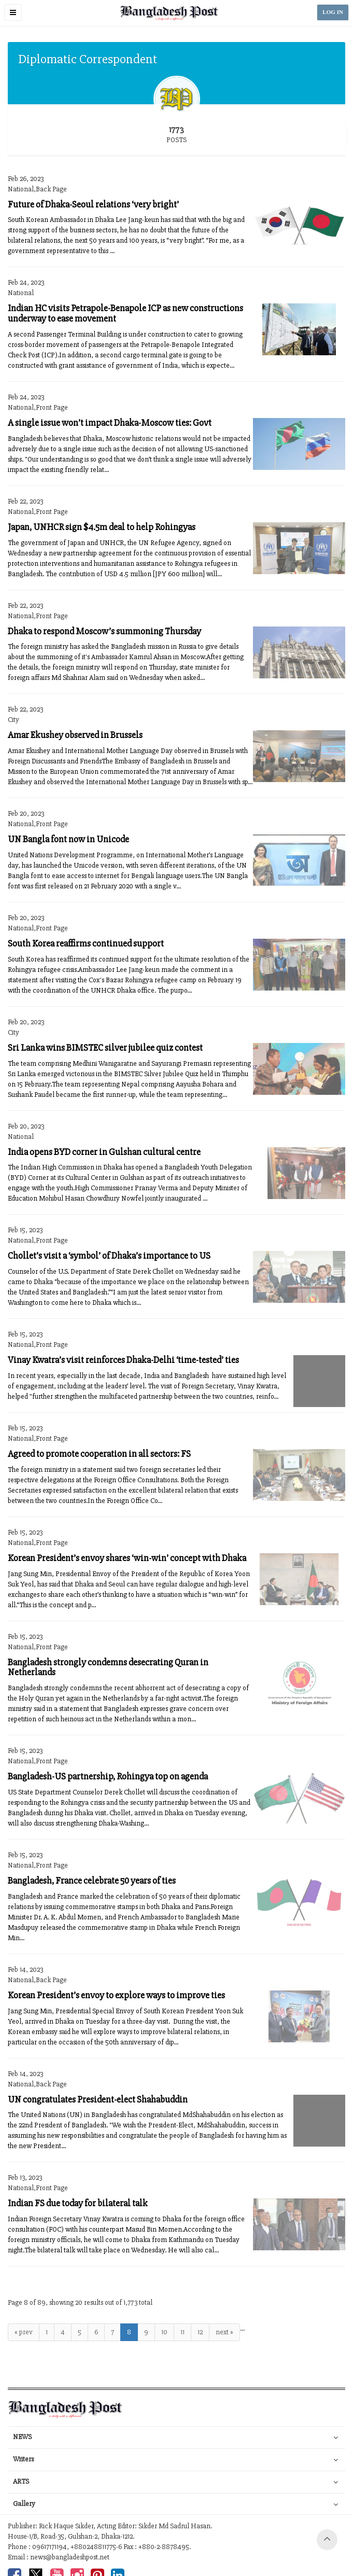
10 (164, 2332)
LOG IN (332, 12)
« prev (24, 2332)
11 (182, 2332)
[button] (13, 12)
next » (224, 2332)
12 (200, 2332)
